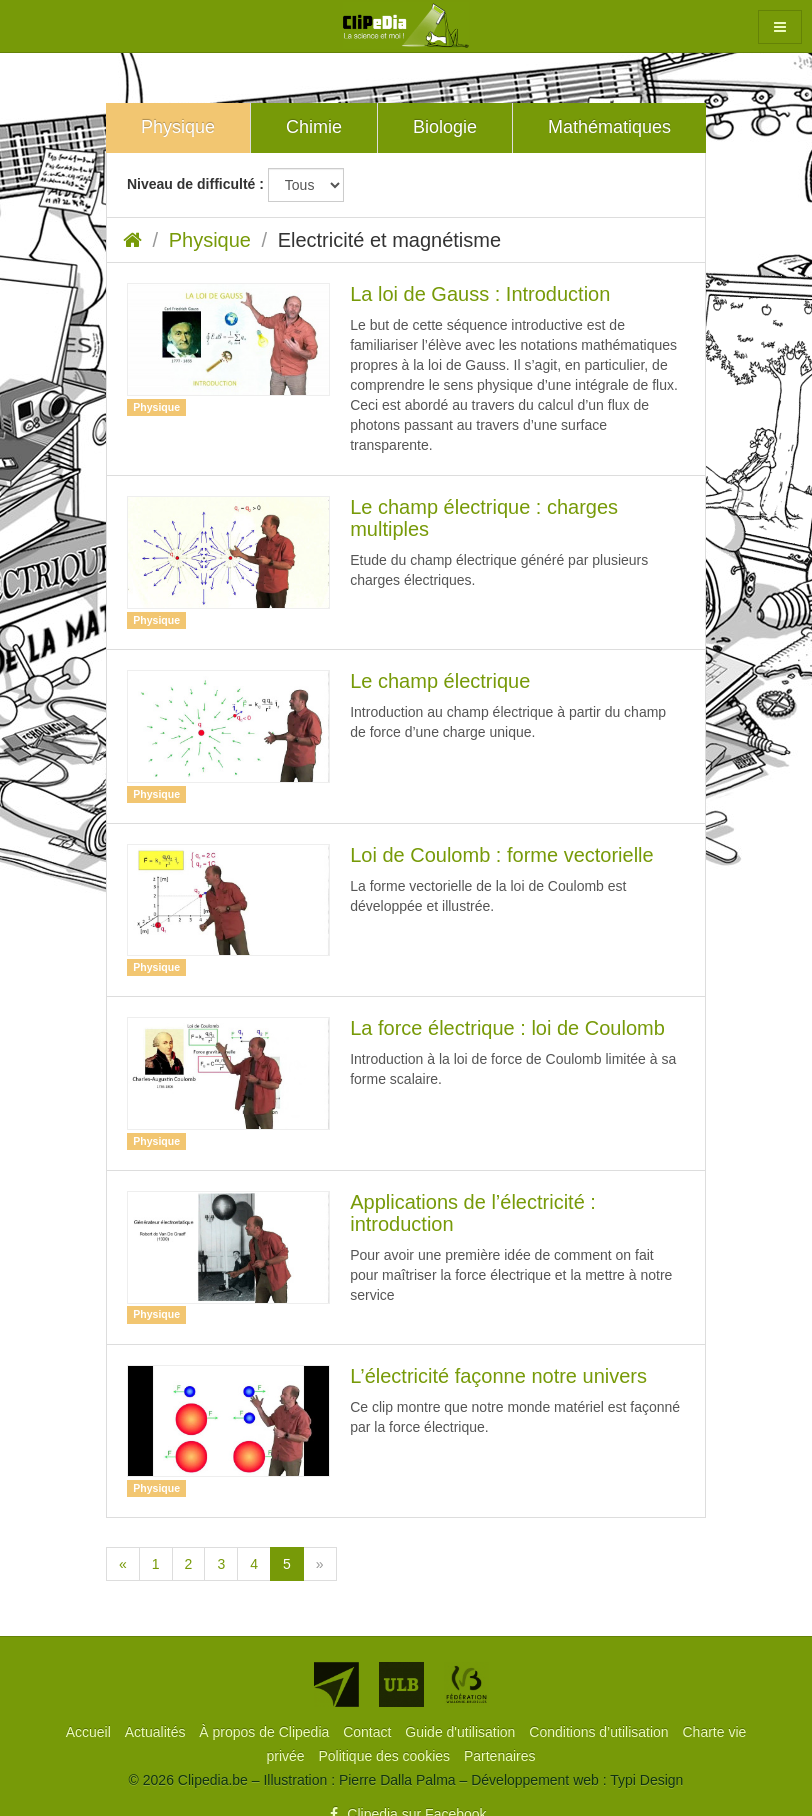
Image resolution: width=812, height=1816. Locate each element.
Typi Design (646, 1780)
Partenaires (500, 1756)
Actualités (157, 1732)
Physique (210, 240)
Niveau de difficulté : (195, 184)
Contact (369, 1732)
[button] (780, 27)
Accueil (90, 1732)
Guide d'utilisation (462, 1732)
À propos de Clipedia (266, 1732)
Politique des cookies (386, 1756)
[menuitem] (90, 1732)
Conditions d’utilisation (600, 1732)
